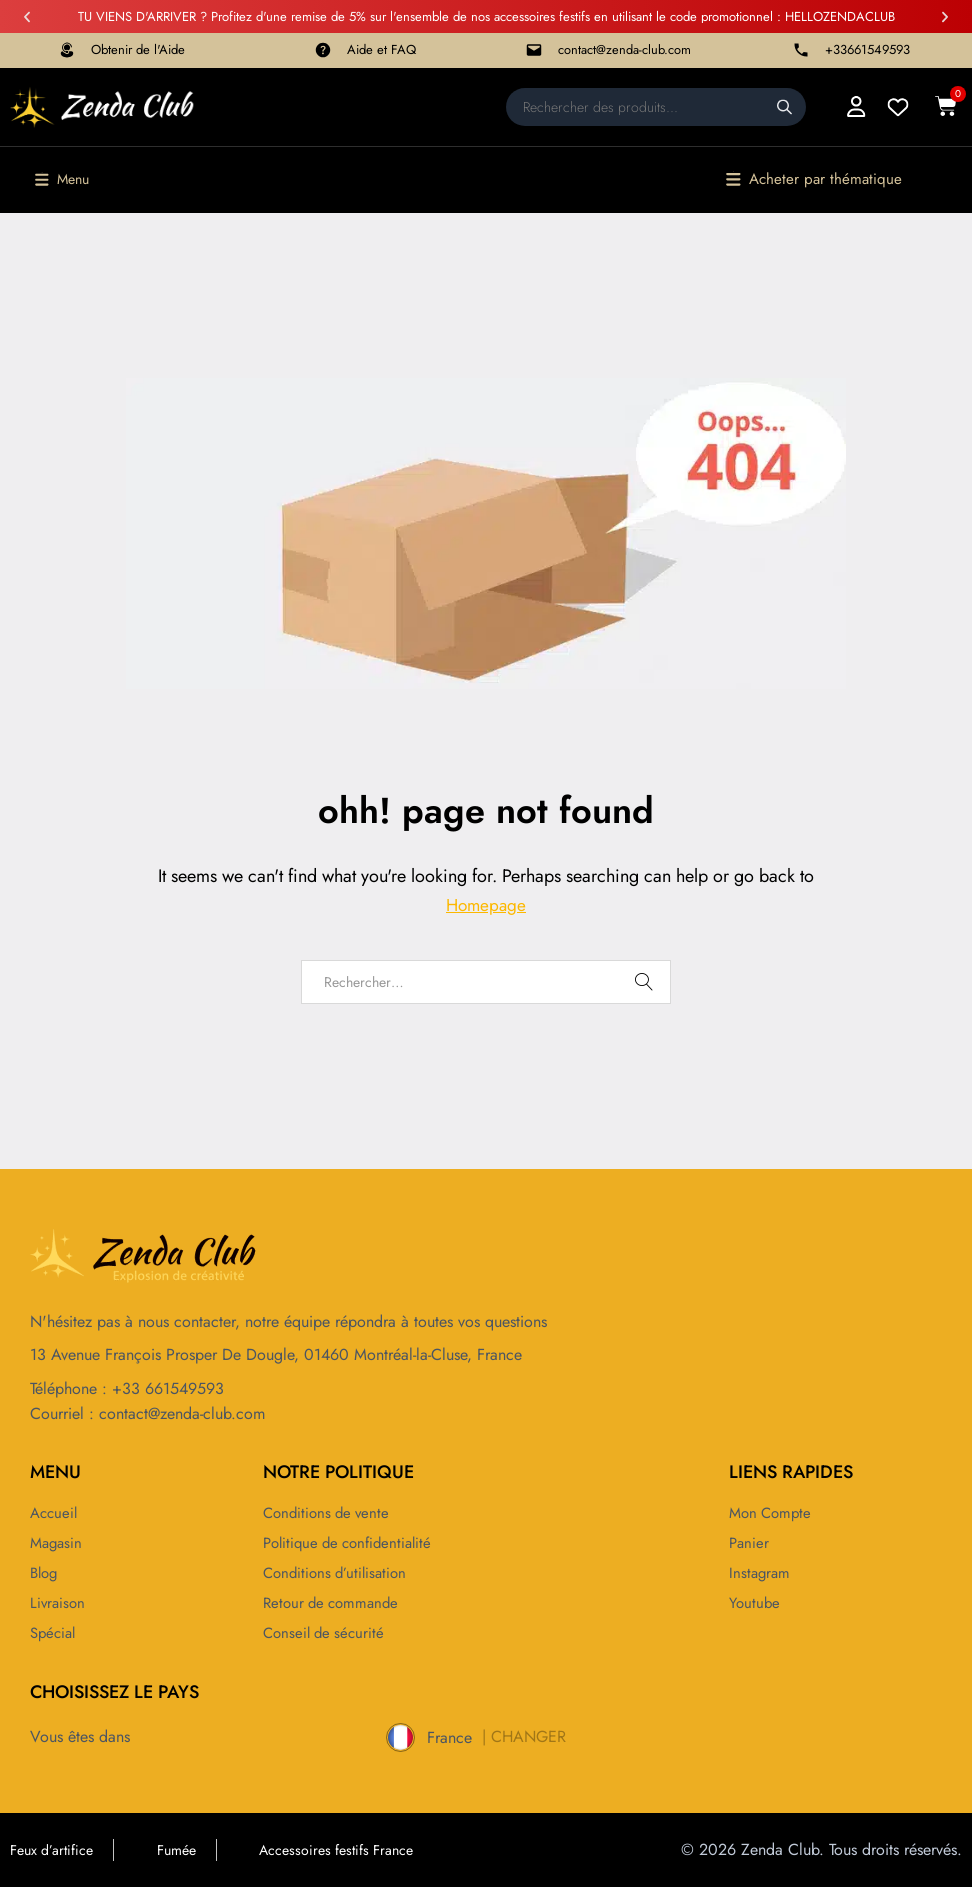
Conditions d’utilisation (339, 1573)
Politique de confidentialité (353, 1543)
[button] (27, 17)
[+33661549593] (801, 50)
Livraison (59, 1603)
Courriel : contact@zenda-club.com (147, 1413)
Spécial (55, 1633)
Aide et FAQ (381, 49)
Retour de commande (335, 1603)
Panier (750, 1543)
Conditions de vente (330, 1513)
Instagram (761, 1573)
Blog (45, 1573)
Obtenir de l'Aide (138, 49)
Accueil (55, 1513)
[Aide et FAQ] (323, 50)
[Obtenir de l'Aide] (67, 50)
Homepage (486, 906)
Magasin (58, 1543)
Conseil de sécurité (327, 1633)
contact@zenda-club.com (624, 49)
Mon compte (773, 1513)
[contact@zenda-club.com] (534, 50)
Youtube (755, 1603)
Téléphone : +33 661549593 (127, 1389)
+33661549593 (867, 49)
